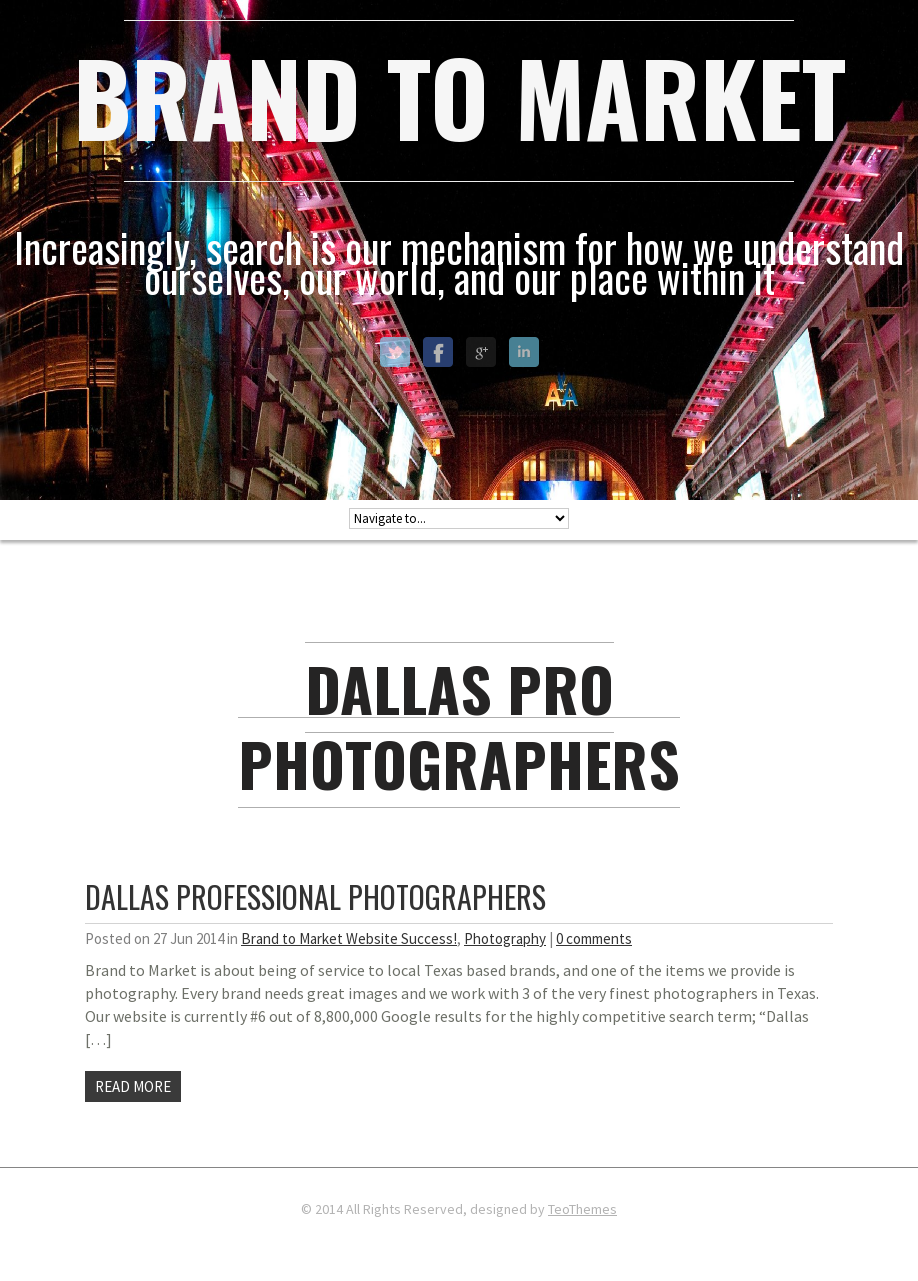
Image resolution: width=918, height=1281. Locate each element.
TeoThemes (582, 1209)
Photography (505, 938)
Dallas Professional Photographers (315, 896)
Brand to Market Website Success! (349, 938)
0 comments (594, 938)
